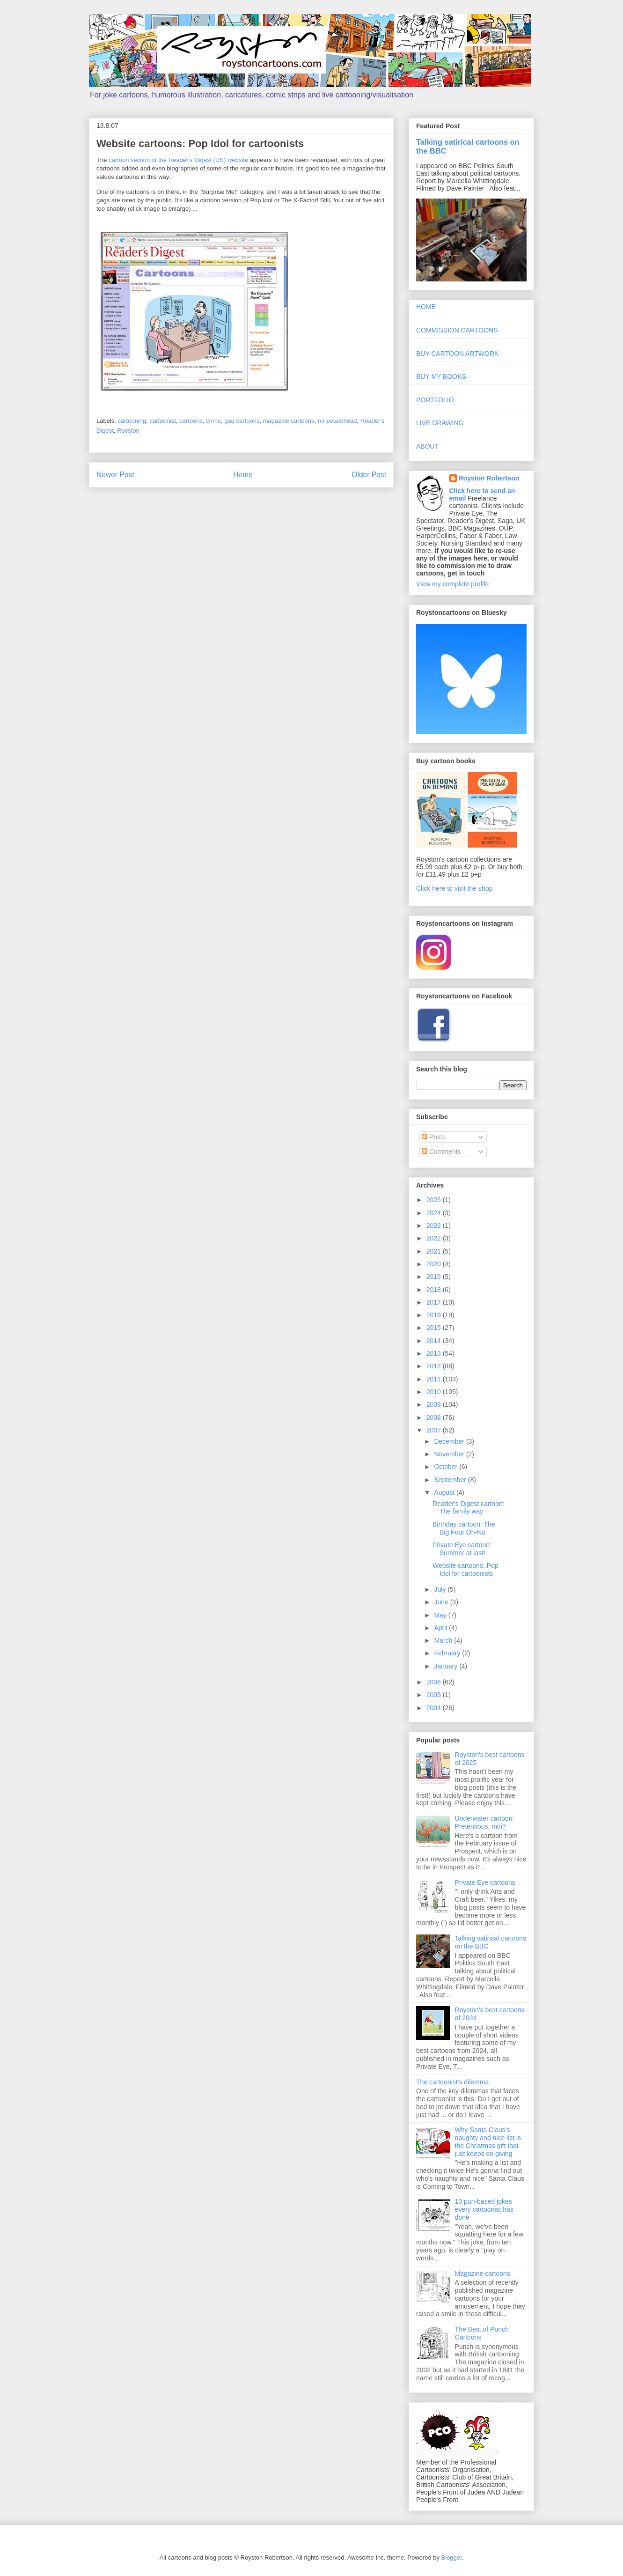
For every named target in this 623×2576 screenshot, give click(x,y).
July (440, 1589)
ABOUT (427, 446)
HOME (426, 306)
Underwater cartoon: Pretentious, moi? (484, 1822)
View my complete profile (452, 584)
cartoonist (163, 420)
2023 (434, 1225)
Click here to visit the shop (454, 888)
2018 (434, 1289)
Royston (128, 430)
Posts (434, 1137)
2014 (434, 1340)
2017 (434, 1302)
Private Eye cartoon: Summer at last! (461, 1549)
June (442, 1602)
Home (243, 475)
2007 (434, 1430)
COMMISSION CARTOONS (457, 330)
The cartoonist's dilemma (452, 2082)
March (444, 1640)
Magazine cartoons (482, 2273)
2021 (434, 1251)
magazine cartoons (289, 420)
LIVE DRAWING (439, 423)
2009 (434, 1404)
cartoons (191, 420)
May (441, 1615)
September (451, 1480)
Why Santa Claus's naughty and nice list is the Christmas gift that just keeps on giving (488, 2141)
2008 (434, 1417)
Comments (441, 1151)
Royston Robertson (489, 478)
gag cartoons (241, 420)
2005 (434, 1694)
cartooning (132, 420)
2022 (434, 1238)
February (448, 1653)
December (450, 1441)
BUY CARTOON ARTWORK (457, 353)
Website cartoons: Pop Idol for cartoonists (465, 1569)
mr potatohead (337, 420)
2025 (434, 1199)
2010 (434, 1391)
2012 (434, 1366)
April (441, 1627)
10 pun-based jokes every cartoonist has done (484, 2209)
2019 (434, 1276)
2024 (434, 1213)
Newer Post (115, 475)
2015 (434, 1327)
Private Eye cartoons (485, 1882)
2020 (434, 1264)
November (450, 1454)
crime (213, 420)
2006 (434, 1682)
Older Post (369, 475)
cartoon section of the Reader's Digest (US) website (178, 159)
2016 (434, 1315)
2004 (434, 1708)
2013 (434, 1353)
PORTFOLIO (435, 400)
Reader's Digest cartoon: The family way (468, 1507)
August (445, 1492)
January (446, 1666)
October (446, 1466)
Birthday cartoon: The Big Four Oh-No (463, 1528)
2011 (434, 1379)
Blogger (451, 2557)
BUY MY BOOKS (441, 376)
